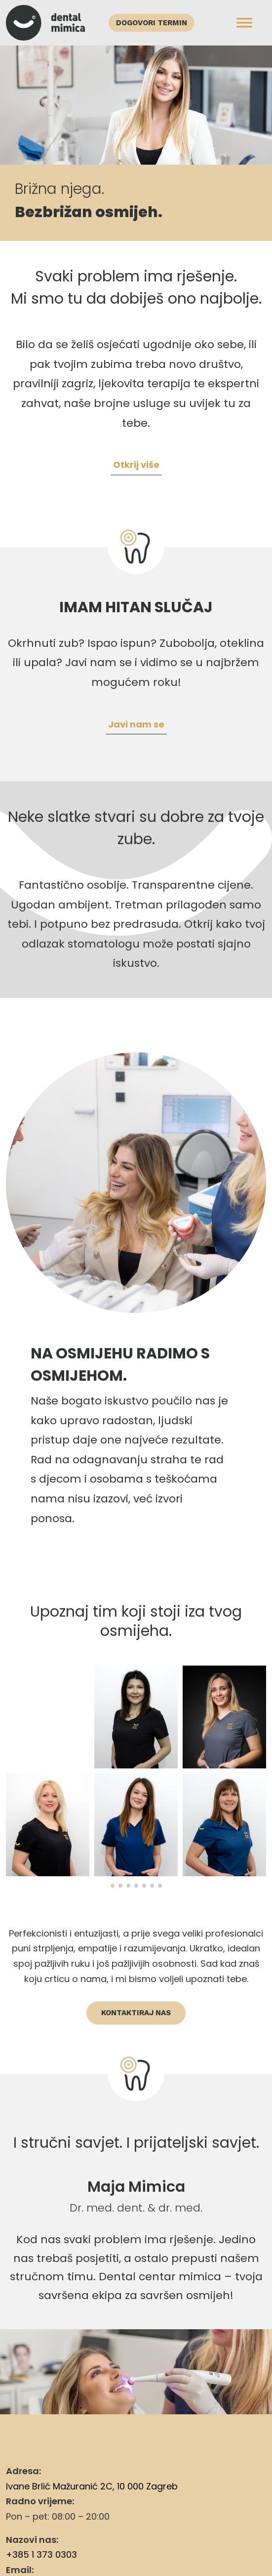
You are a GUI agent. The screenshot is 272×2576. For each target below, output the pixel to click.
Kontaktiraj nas (136, 2012)
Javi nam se (136, 724)
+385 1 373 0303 (41, 2554)
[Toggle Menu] (244, 22)
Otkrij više (136, 464)
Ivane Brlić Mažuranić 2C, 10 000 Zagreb (92, 2486)
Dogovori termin (151, 22)
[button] (113, 1886)
